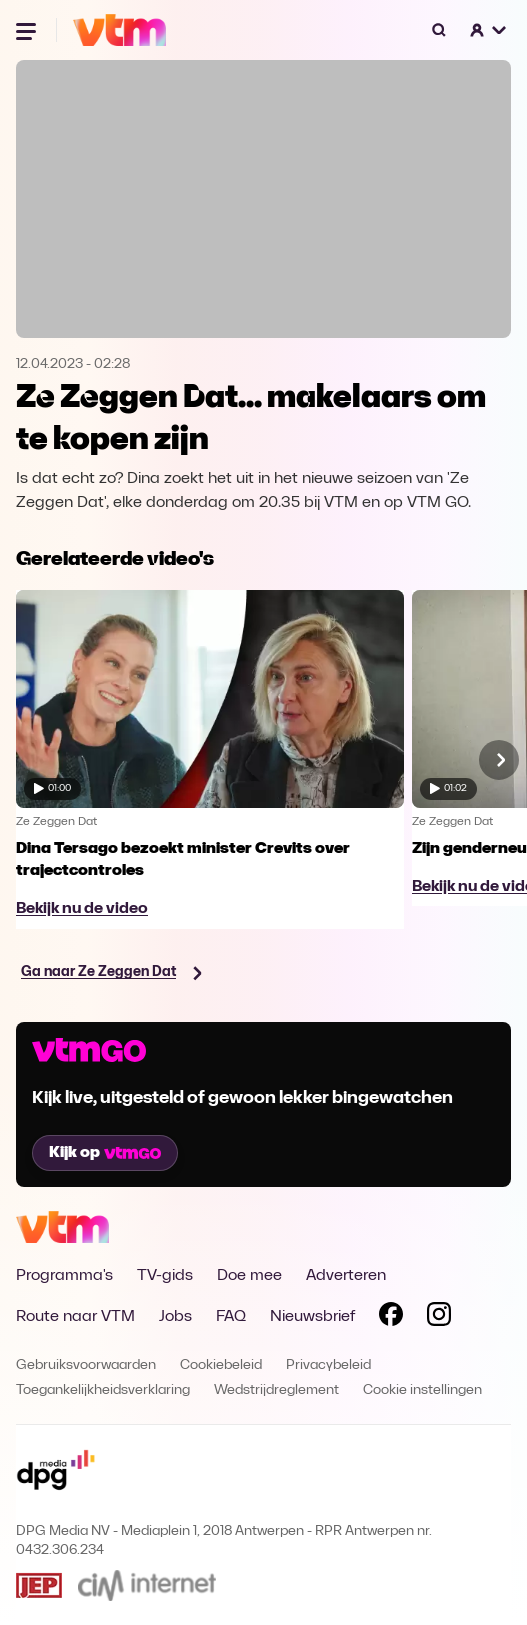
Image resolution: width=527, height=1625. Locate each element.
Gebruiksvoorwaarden (86, 1365)
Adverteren (346, 1276)
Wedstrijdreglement (276, 1390)
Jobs (175, 1317)
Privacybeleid (328, 1365)
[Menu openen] (28, 30)
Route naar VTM (75, 1317)
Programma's (64, 1276)
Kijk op (105, 1153)
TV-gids (165, 1276)
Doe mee (249, 1276)
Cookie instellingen (422, 1390)
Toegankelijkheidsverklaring (103, 1390)
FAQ (231, 1317)
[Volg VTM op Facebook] (391, 1318)
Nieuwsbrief (312, 1317)
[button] (489, 30)
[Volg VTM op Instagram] (439, 1318)
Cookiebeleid (221, 1365)
